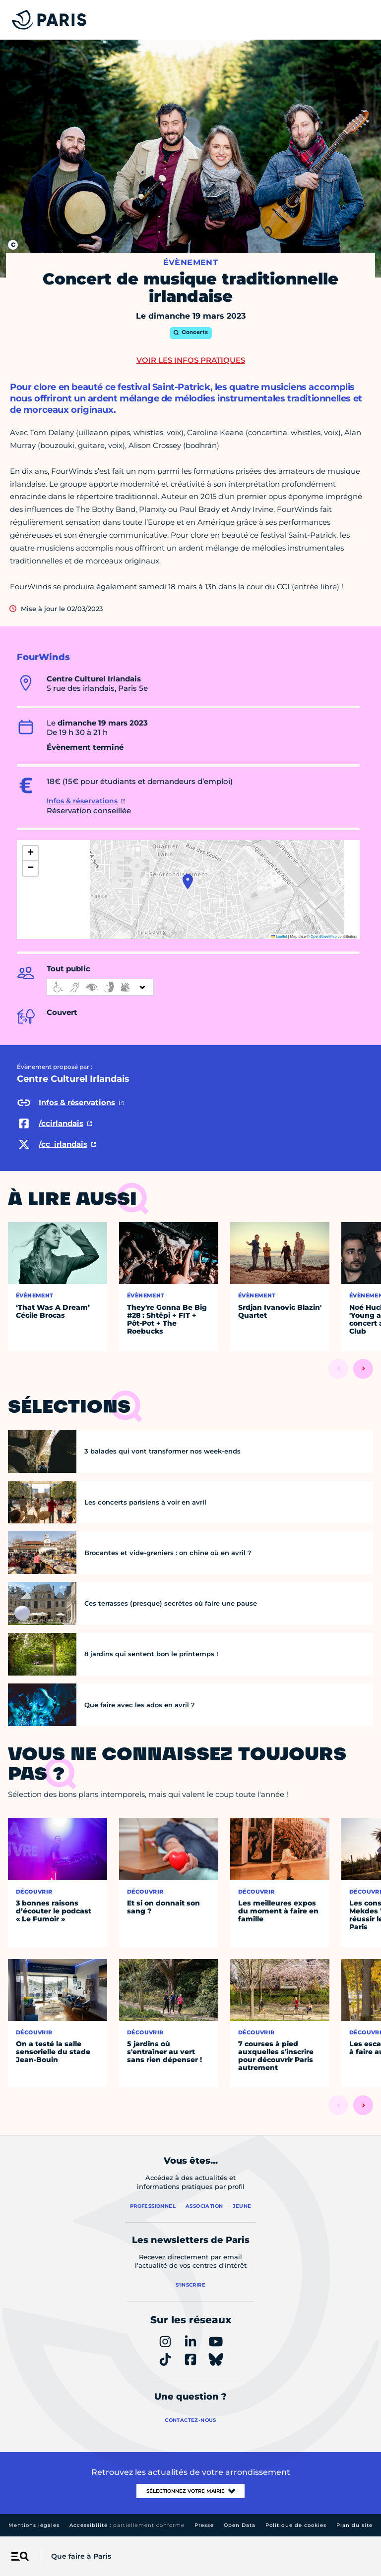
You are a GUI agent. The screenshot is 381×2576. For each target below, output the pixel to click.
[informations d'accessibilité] (100, 987)
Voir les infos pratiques (190, 360)
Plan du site (354, 2525)
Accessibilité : (127, 2525)
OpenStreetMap (324, 936)
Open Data (239, 2525)
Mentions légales (34, 2525)
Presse (204, 2525)
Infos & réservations (82, 800)
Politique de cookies (295, 2525)
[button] (188, 882)
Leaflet (279, 936)
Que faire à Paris (81, 2556)
